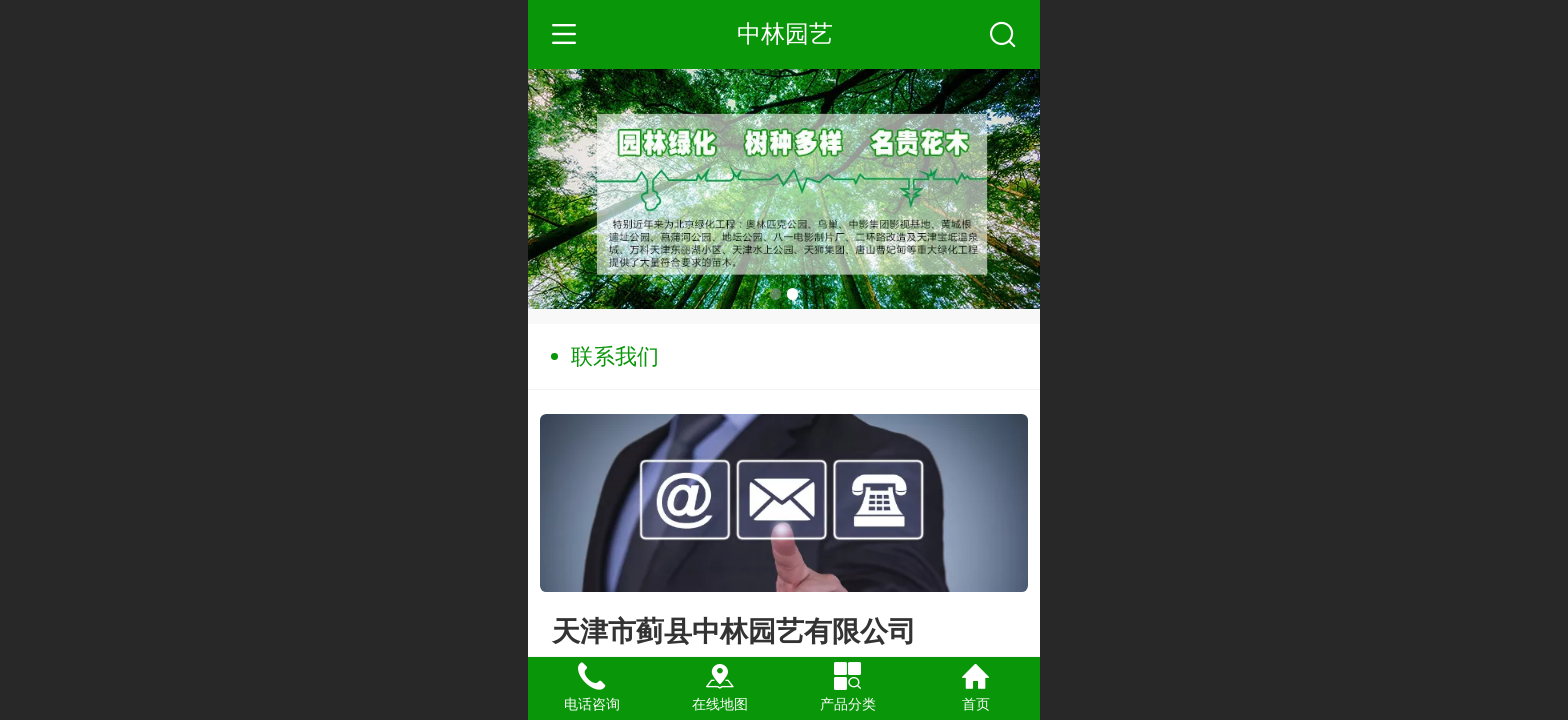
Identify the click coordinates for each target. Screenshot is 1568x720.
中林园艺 (785, 33)
